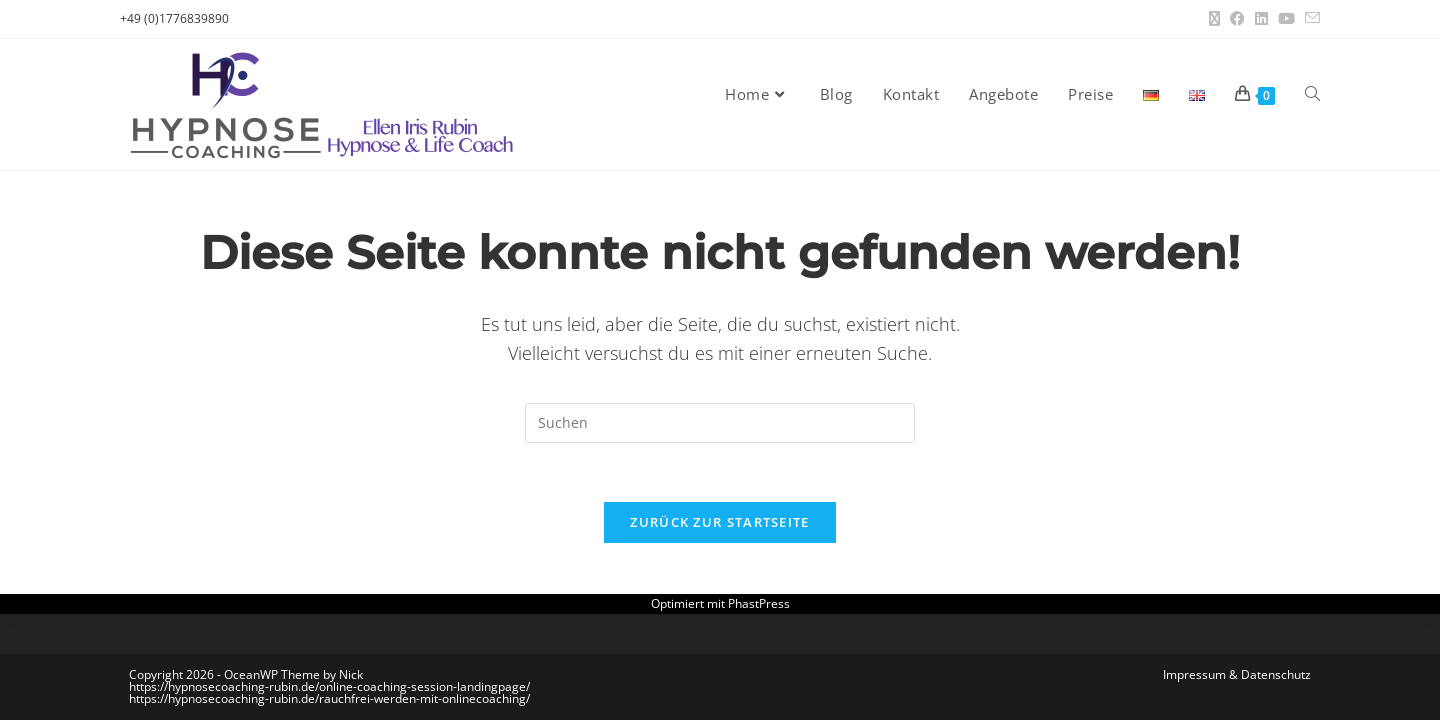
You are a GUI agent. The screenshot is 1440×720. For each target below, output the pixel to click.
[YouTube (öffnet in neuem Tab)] (1286, 19)
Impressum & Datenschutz (1237, 674)
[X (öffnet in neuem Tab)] (1214, 19)
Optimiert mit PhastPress (720, 605)
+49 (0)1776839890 (174, 18)
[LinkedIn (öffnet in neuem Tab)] (1261, 19)
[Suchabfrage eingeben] (720, 423)
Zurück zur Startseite (719, 524)
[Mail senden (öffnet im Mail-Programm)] (1310, 19)
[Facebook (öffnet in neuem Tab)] (1237, 19)
